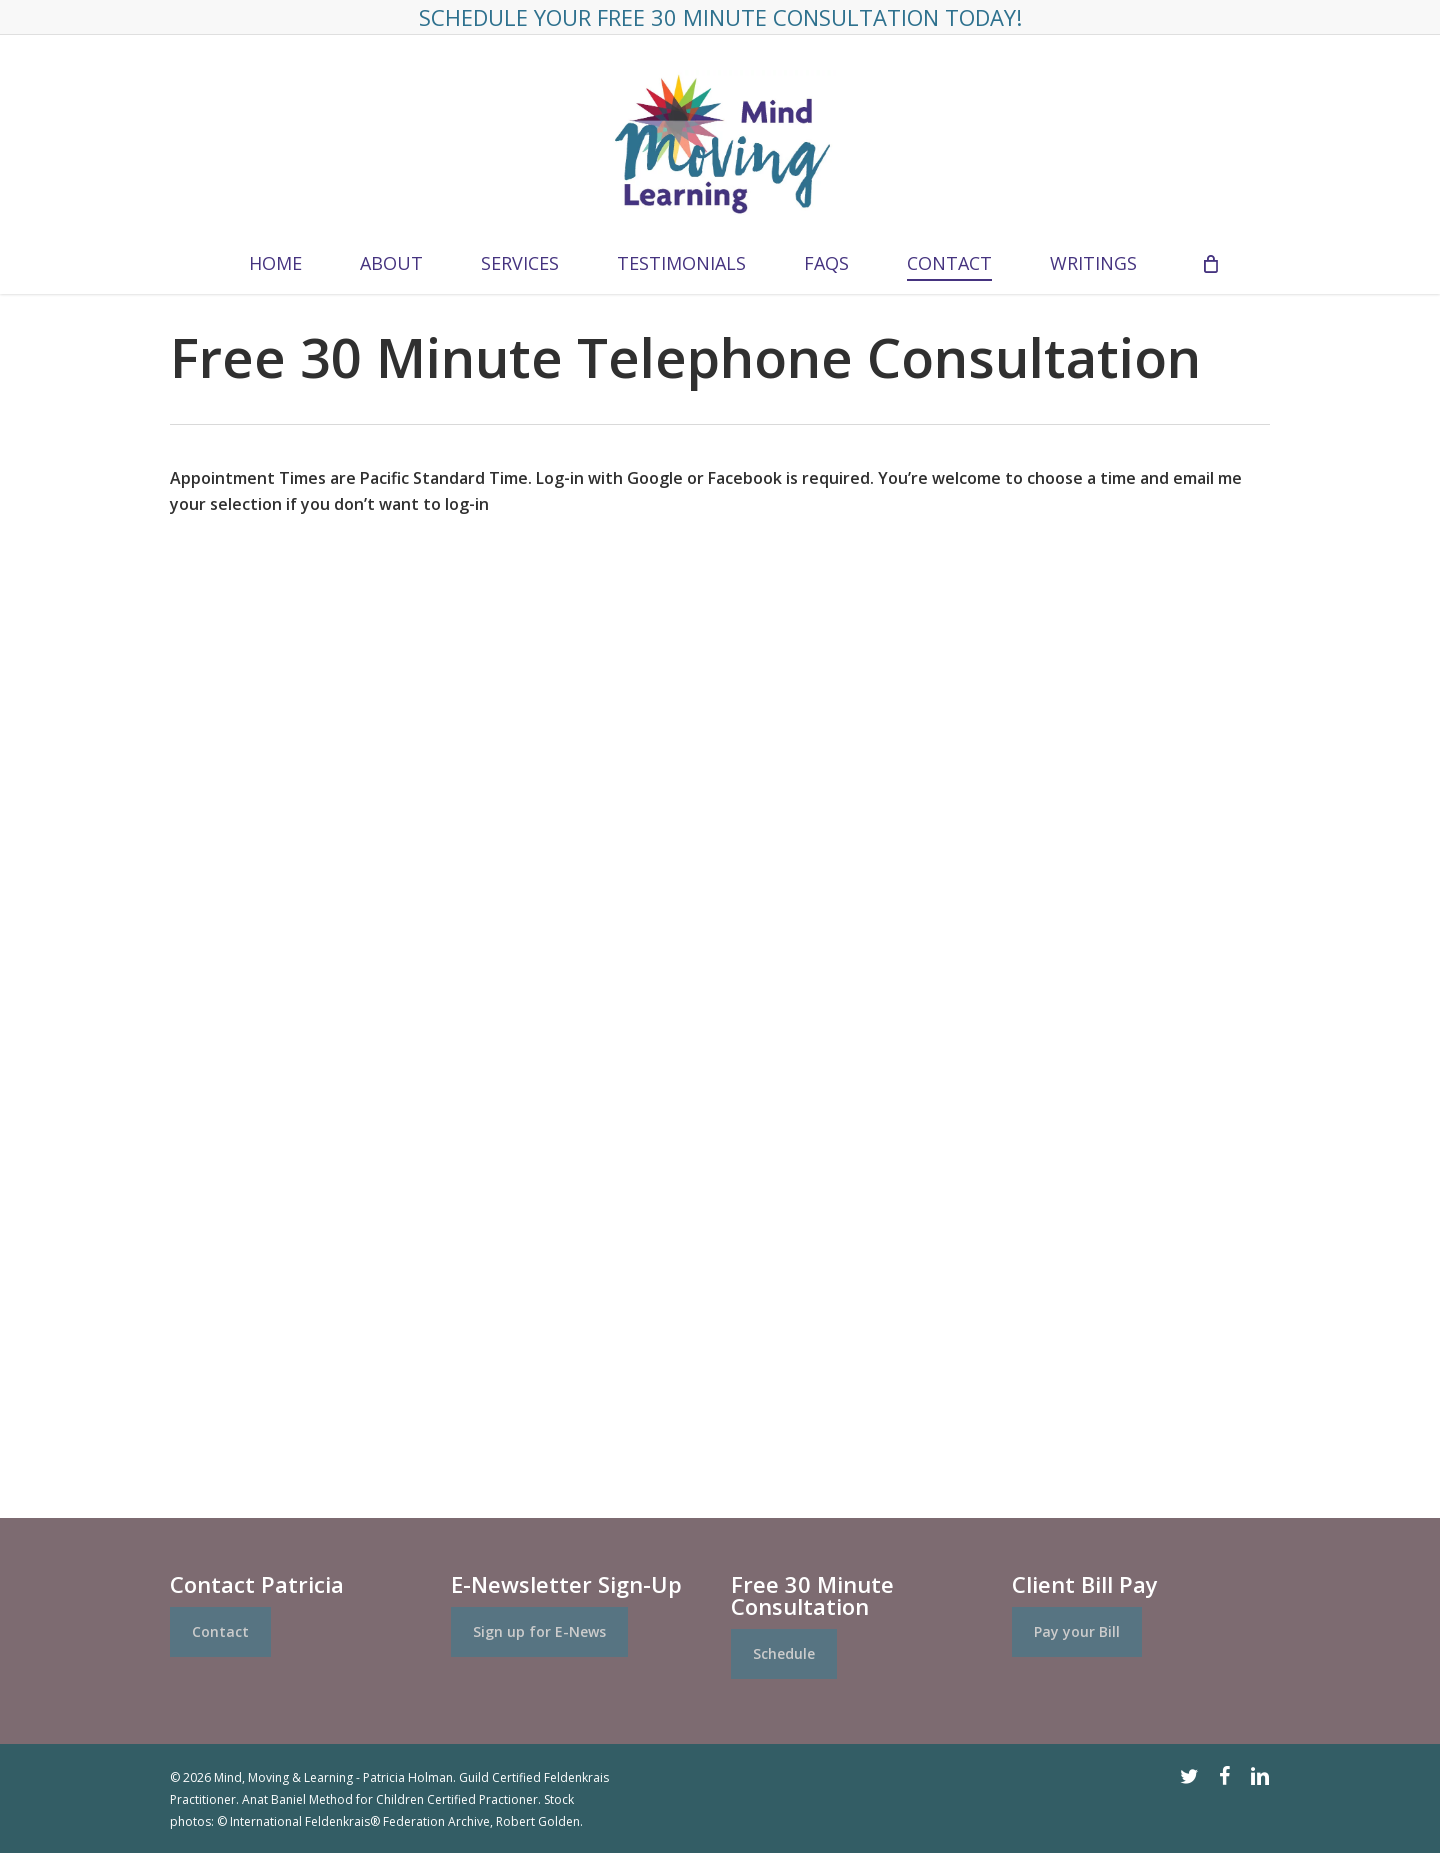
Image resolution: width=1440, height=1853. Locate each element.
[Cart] (1210, 263)
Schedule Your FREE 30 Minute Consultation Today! (720, 17)
